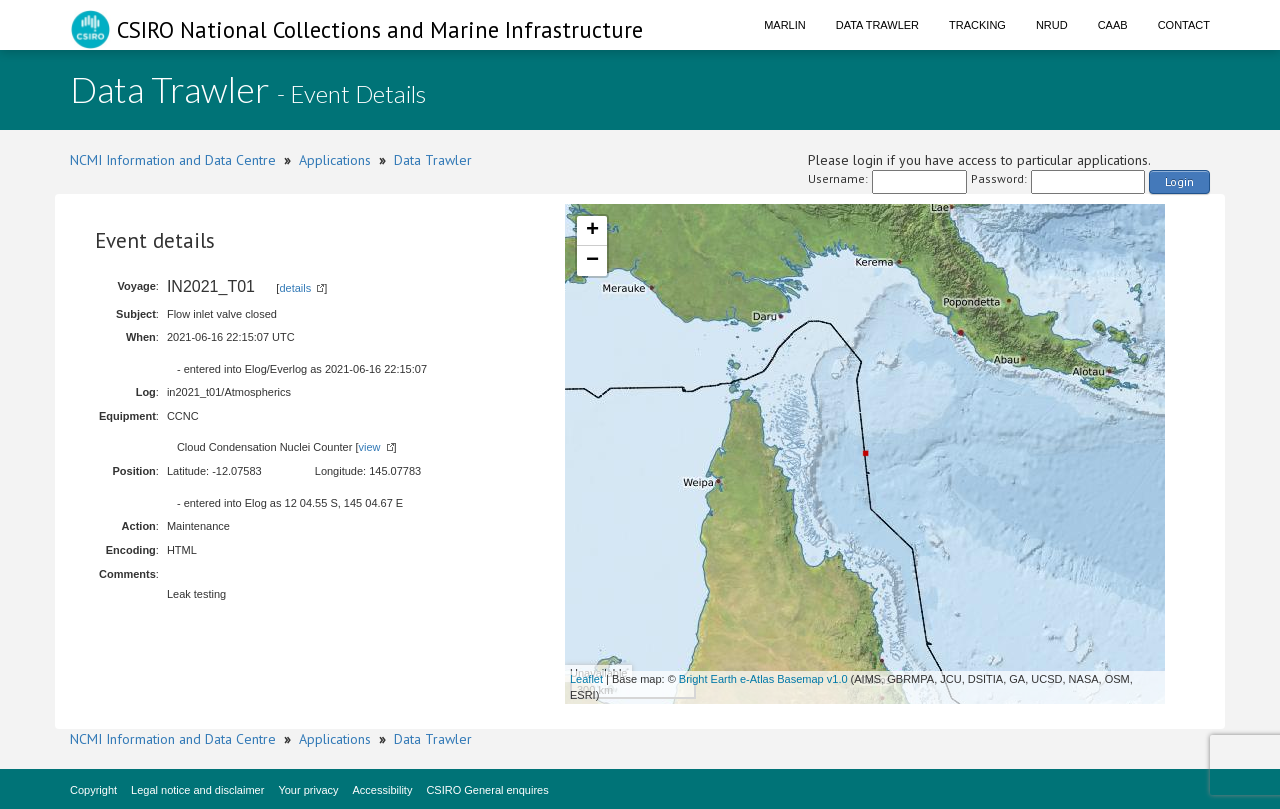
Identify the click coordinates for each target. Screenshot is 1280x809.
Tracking (977, 25)
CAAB (1113, 25)
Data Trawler (877, 25)
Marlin (785, 25)
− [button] (592, 261)
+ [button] (592, 231)
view (370, 447)
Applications (335, 160)
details (295, 288)
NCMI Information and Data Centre (173, 160)
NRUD (1052, 25)
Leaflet (586, 679)
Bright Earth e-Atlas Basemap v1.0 (763, 679)
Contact (1184, 25)
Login (1179, 181)
